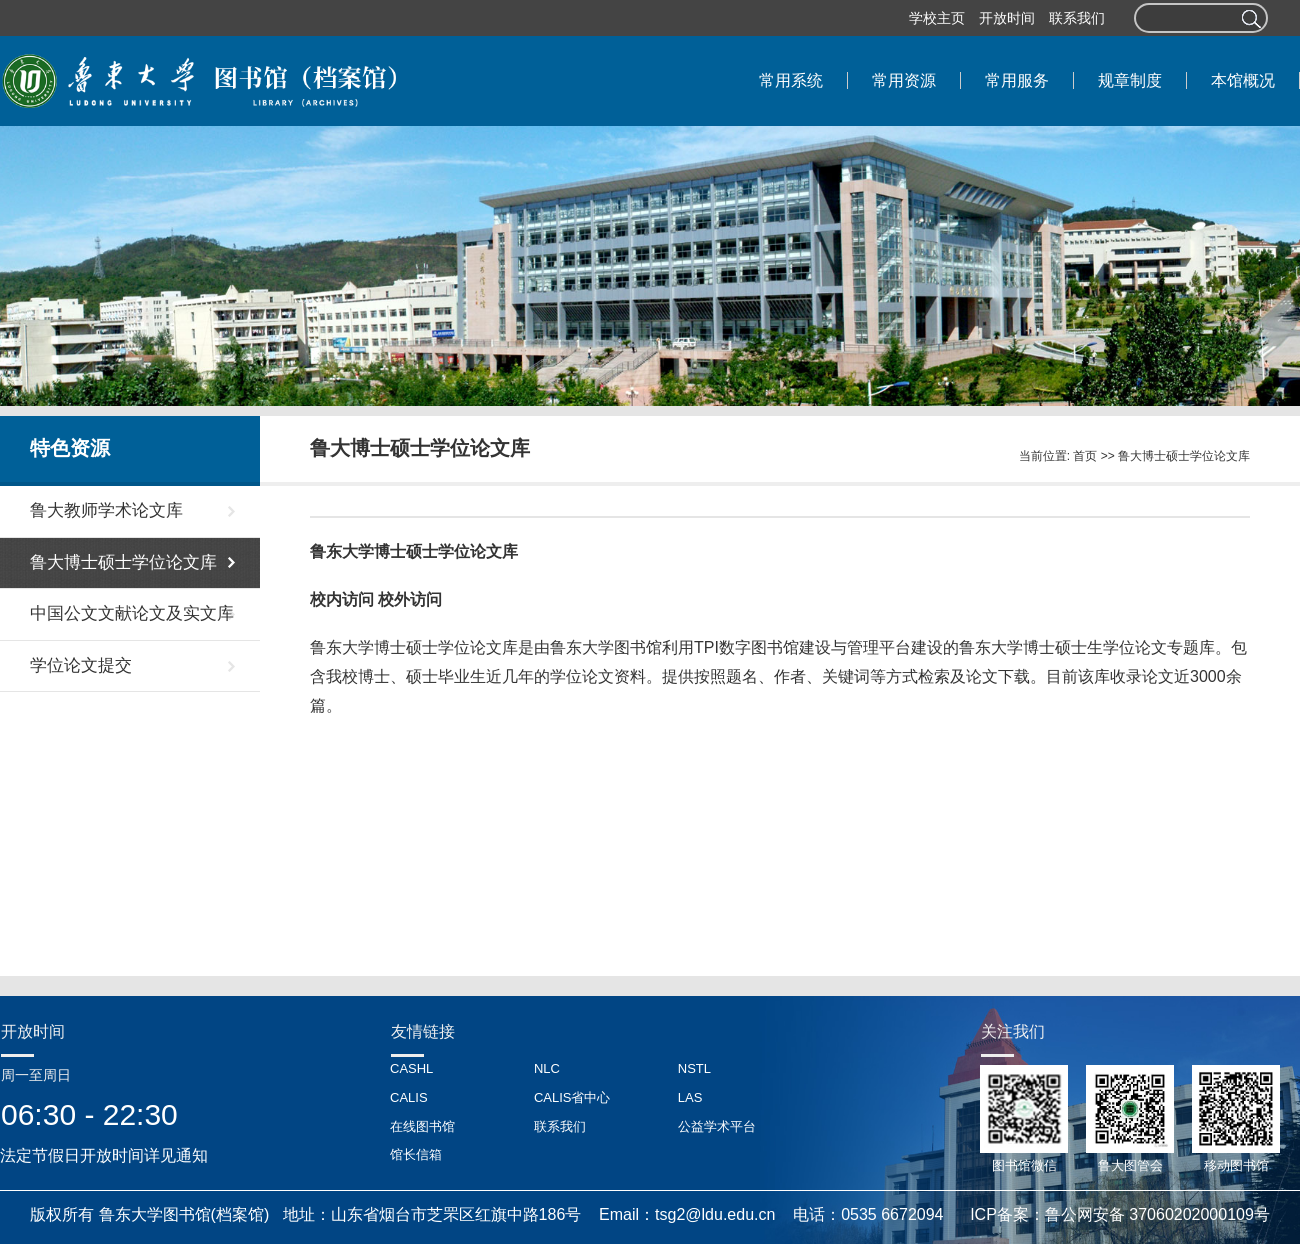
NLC (547, 1068)
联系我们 (1077, 18)
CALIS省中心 (572, 1097)
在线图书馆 (422, 1126)
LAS (690, 1097)
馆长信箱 (416, 1154)
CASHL (411, 1068)
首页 (1085, 456)
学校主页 (937, 18)
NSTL (694, 1068)
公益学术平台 (717, 1126)
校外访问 (410, 599)
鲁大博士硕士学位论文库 (1184, 456)
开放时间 (1007, 18)
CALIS (409, 1097)
